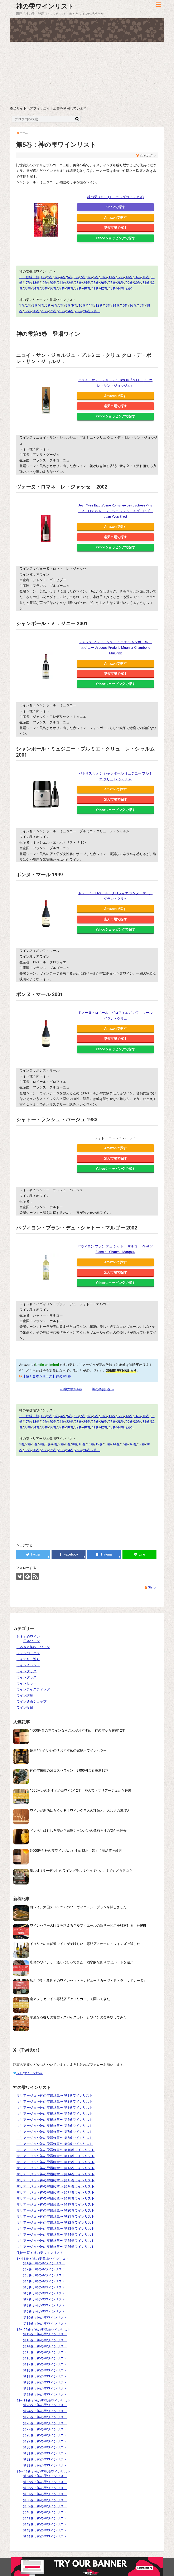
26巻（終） (91, 311)
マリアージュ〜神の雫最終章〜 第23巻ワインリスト (55, 2229)
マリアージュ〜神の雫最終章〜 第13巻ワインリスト (55, 2168)
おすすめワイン (28, 1637)
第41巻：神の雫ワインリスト (45, 2518)
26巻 (103, 283)
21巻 (61, 283)
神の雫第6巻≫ (103, 1389)
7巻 (82, 277)
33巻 (27, 288)
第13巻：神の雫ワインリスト (45, 2340)
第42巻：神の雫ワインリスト (45, 2524)
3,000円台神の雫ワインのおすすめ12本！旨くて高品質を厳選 (76, 1851)
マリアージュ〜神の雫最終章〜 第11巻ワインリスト (55, 2156)
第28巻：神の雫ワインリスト (45, 2435)
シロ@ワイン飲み (29, 2073)
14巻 (137, 277)
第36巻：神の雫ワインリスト (45, 2488)
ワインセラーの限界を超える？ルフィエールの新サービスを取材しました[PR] (88, 1925)
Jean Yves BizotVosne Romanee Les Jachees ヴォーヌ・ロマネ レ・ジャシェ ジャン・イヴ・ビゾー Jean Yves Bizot (115, 511)
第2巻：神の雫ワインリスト (44, 2269)
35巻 (44, 288)
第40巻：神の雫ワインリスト (45, 2512)
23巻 (78, 283)
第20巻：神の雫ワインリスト (45, 2383)
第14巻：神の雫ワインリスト (45, 2346)
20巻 (52, 283)
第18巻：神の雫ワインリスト (45, 2370)
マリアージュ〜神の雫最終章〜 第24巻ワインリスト (55, 2235)
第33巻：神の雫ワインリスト (45, 2466)
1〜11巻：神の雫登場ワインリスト (42, 2259)
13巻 (128, 277)
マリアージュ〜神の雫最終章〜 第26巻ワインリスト (55, 2247)
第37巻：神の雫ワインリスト (45, 2494)
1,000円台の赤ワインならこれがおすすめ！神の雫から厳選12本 (77, 1730)
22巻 (69, 283)
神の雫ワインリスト (45, 6)
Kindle (110, 207)
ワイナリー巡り (28, 1659)
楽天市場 (110, 228)
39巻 (78, 288)
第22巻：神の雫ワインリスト (45, 2395)
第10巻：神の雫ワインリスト (45, 2318)
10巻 (103, 277)
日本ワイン (31, 1641)
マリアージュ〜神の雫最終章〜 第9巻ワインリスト (54, 2144)
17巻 (27, 283)
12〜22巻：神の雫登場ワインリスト (43, 2330)
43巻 (112, 288)
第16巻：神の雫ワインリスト (45, 2358)
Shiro (152, 1587)
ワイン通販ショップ (31, 1701)
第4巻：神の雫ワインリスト (44, 2281)
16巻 (132, 305)
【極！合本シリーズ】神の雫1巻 (46, 1376)
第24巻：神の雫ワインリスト (45, 2411)
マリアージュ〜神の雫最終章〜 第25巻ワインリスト (55, 2241)
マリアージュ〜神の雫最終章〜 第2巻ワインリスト (54, 2102)
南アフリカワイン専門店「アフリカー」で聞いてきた (70, 1999)
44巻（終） (125, 288)
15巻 (145, 277)
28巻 (120, 283)
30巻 (137, 283)
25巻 (95, 283)
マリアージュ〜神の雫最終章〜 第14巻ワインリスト (55, 2174)
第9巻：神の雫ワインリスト (44, 2312)
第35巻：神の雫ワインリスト (45, 2482)
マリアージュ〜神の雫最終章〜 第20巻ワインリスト (55, 2210)
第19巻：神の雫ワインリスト (45, 2376)
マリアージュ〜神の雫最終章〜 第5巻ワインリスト (54, 2120)
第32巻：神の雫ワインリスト (45, 2459)
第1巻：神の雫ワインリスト (44, 2263)
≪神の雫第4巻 (71, 1389)
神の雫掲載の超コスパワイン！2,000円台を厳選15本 (69, 1770)
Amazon (110, 217)
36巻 (52, 288)
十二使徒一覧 (29, 277)
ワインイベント (28, 1665)
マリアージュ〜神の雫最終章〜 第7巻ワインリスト (54, 2132)
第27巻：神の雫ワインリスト (45, 2429)
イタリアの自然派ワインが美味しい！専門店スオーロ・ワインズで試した (85, 1944)
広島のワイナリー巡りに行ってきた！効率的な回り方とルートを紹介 (81, 1962)
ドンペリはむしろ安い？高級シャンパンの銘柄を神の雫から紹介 (78, 1831)
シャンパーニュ (28, 1653)
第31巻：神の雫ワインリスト (45, 2453)
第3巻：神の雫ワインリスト (44, 2275)
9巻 (95, 277)
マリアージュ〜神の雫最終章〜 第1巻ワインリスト (54, 2095)
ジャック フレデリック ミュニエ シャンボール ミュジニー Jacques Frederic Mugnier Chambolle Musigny (115, 647)
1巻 (43, 277)
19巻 (44, 283)
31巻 (146, 283)
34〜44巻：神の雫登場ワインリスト (43, 2472)
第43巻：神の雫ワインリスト (45, 2530)
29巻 (129, 283)
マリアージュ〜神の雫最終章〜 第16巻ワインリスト (55, 2186)
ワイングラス (26, 1677)
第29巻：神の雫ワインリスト (45, 2441)
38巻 (69, 288)
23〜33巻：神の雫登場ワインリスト (43, 2401)
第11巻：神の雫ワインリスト (45, 2324)
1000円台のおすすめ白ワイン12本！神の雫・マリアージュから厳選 (80, 1790)
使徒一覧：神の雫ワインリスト (39, 2253)
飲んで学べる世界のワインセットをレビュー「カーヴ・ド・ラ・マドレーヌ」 (88, 1981)
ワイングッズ (26, 1671)
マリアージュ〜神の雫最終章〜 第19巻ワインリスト (55, 2204)
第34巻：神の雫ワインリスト (45, 2476)
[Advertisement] (87, 74)
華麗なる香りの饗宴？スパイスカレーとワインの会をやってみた (78, 2017)
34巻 (35, 288)
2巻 (49, 277)
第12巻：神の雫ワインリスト (45, 2334)
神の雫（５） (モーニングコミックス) (115, 197)
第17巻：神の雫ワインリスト (45, 2364)
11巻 (112, 277)
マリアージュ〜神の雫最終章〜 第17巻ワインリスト (55, 2192)
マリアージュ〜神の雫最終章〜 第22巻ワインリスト (55, 2223)
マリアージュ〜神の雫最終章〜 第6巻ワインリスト (54, 2126)
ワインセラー (26, 1683)
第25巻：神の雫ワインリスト (45, 2417)
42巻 (103, 288)
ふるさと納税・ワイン (33, 1647)
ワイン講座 (24, 1695)
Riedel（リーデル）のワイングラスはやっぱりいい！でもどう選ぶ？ (81, 1871)
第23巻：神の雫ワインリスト (45, 2405)
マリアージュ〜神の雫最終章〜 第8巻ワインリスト (54, 2138)
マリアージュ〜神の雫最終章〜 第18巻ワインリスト (55, 2198)
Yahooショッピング (110, 238)
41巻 (95, 288)
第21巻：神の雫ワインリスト (45, 2389)
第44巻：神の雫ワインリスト (45, 2536)
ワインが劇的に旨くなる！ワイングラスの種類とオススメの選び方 (80, 1811)
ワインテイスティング (33, 1689)
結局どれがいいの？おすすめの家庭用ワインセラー (68, 1750)
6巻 (76, 277)
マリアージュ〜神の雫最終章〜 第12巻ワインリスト (55, 2162)
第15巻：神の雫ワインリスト (45, 2352)
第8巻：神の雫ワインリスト (44, 2306)
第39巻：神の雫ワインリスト (45, 2506)
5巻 (69, 277)
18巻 (35, 283)
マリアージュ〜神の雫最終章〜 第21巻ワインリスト (55, 2216)
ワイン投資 (24, 1707)
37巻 (61, 288)
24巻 (86, 283)
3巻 (56, 277)
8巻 (89, 277)
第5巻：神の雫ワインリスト (44, 2287)
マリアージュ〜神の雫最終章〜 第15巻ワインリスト (55, 2180)
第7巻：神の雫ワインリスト (44, 2299)
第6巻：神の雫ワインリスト (44, 2293)
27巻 (112, 283)
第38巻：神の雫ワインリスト (45, 2500)
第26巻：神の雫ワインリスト (45, 2423)
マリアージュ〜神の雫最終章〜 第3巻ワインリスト (54, 2108)
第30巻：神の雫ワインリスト (45, 2447)
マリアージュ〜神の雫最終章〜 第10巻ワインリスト (55, 2150)
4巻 (63, 277)
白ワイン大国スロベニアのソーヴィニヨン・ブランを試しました (78, 1907)
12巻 (120, 277)
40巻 (86, 288)
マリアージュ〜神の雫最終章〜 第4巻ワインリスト (54, 2114)
